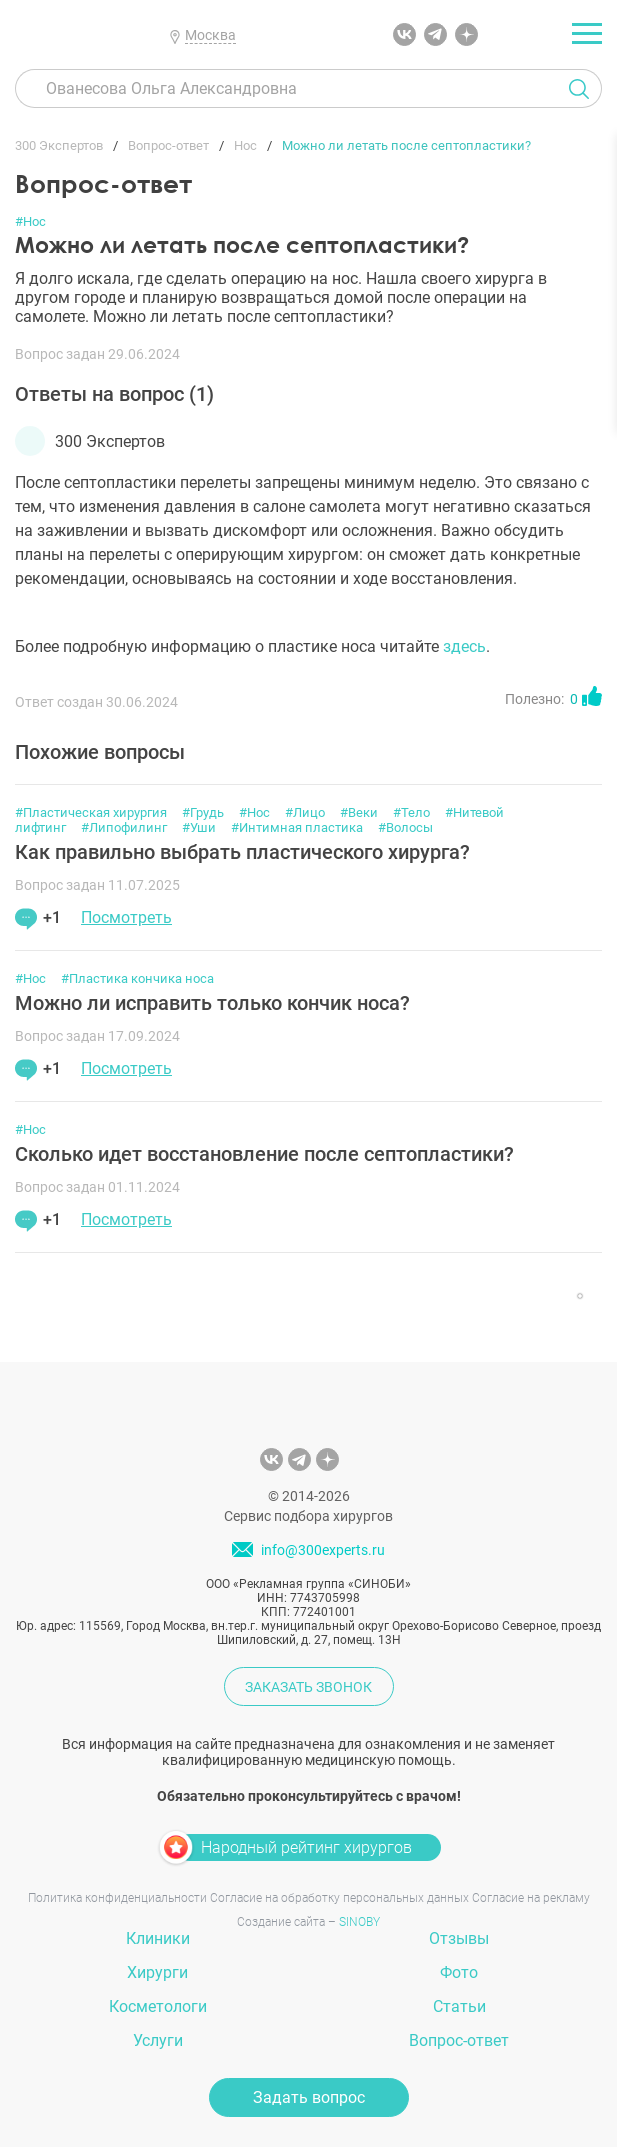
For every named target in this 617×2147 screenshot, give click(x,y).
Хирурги (157, 1972)
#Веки (359, 812)
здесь (464, 646)
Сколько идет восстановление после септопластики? (264, 1154)
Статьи (459, 2006)
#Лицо (305, 812)
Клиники (158, 1938)
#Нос (30, 221)
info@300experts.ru (323, 1550)
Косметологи (158, 2006)
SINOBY (359, 1922)
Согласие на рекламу (531, 1898)
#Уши (199, 827)
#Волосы (405, 827)
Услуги (158, 2040)
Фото (459, 1972)
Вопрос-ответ (459, 2040)
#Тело (411, 812)
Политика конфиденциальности (117, 1898)
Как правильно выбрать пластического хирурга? (242, 852)
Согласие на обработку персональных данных (339, 1898)
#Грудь (203, 812)
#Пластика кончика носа (137, 978)
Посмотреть (126, 917)
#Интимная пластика (297, 827)
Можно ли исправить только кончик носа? (212, 1003)
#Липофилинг (124, 827)
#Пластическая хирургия (91, 812)
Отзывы (459, 1938)
